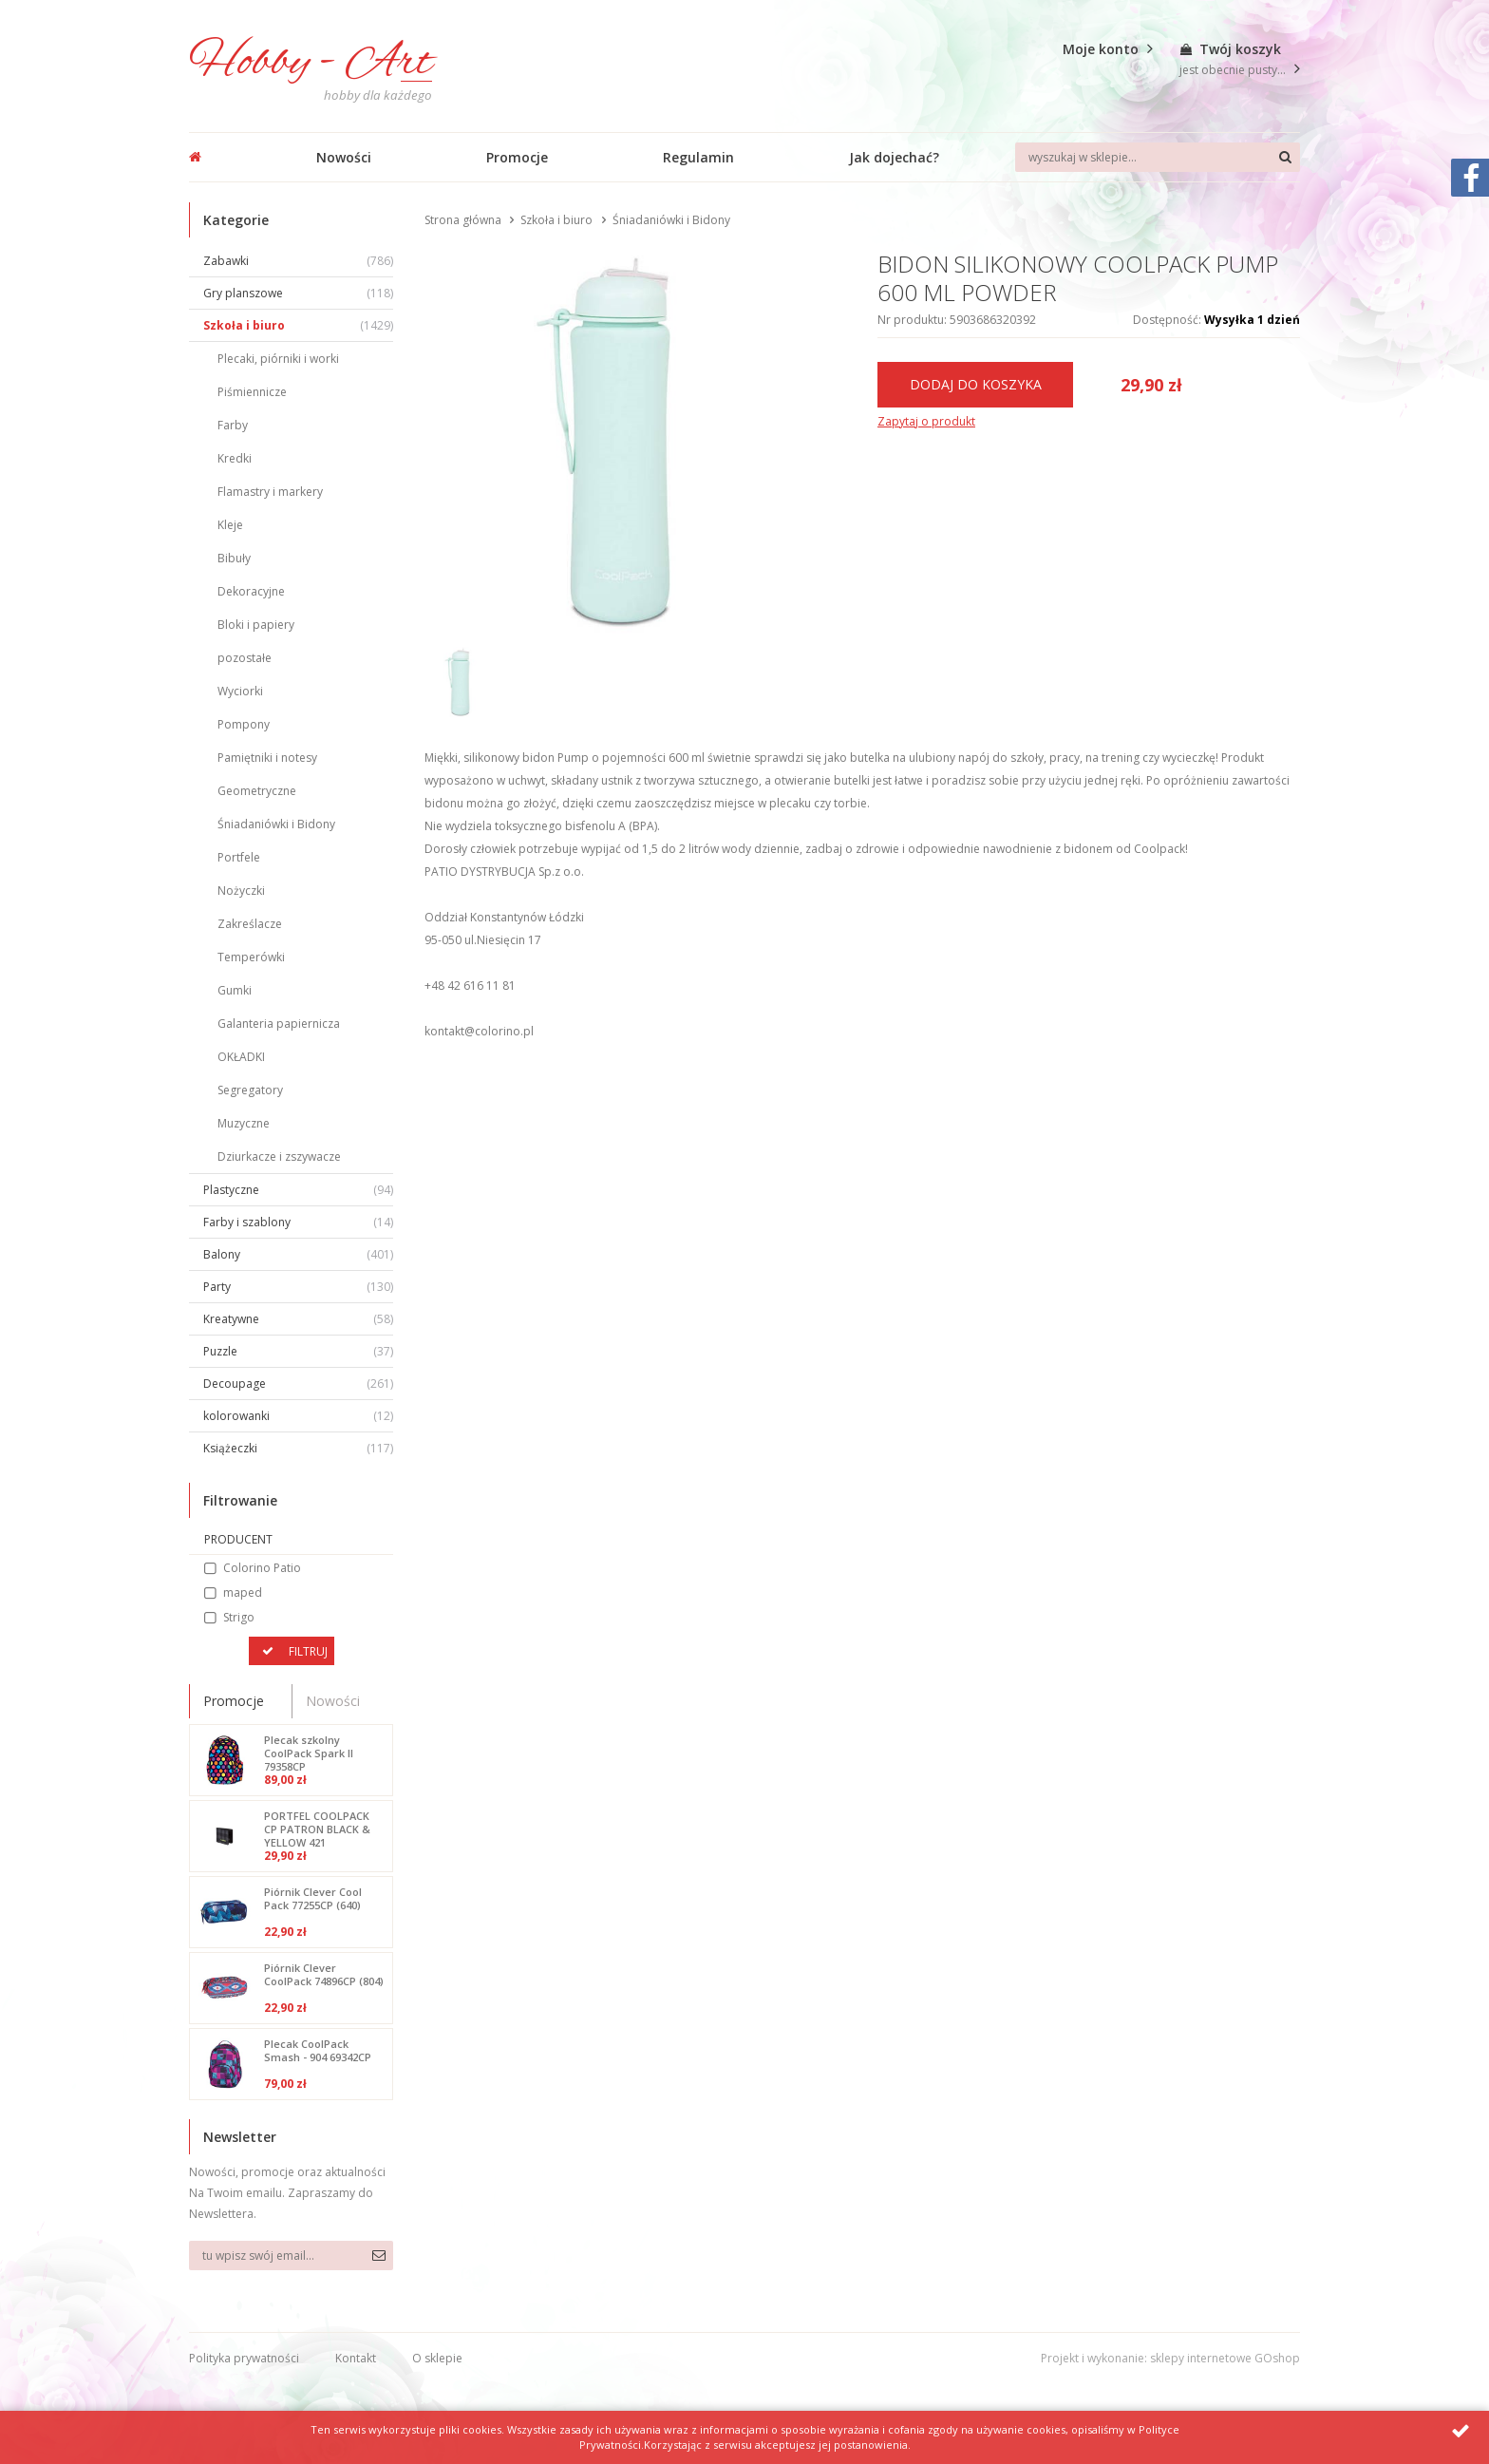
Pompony (243, 724)
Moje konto (1101, 49)
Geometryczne (256, 791)
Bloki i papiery (255, 624)
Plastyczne (298, 1190)
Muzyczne (243, 1123)
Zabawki (298, 261)
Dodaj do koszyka (976, 384)
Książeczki (298, 1448)
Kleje (230, 525)
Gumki (234, 990)
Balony (298, 1254)
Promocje (517, 157)
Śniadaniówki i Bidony (276, 824)
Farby (232, 425)
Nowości (343, 157)
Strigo (238, 1617)
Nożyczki (241, 890)
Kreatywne (298, 1319)
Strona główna (462, 220)
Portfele (238, 857)
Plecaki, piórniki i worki (278, 359)
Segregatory (250, 1090)
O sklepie (437, 2358)
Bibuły (234, 558)
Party (298, 1287)
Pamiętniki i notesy (267, 757)
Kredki (234, 458)
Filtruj (308, 1651)
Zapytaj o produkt (926, 421)
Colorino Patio (262, 1568)
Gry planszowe (298, 293)
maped (242, 1592)
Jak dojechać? (894, 157)
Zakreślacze (249, 924)
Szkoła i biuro (298, 325)
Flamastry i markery (270, 491)
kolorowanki (298, 1416)
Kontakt (355, 2358)
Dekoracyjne (251, 591)
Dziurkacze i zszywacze (279, 1156)
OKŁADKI (241, 1057)
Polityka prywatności (244, 2358)
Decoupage (298, 1383)
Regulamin (698, 157)
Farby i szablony (298, 1222)
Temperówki (251, 957)
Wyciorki (240, 691)
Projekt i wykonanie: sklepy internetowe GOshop (1170, 2358)
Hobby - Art (310, 63)
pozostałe (244, 658)
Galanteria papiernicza (278, 1023)
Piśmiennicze (252, 392)
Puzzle (298, 1351)
